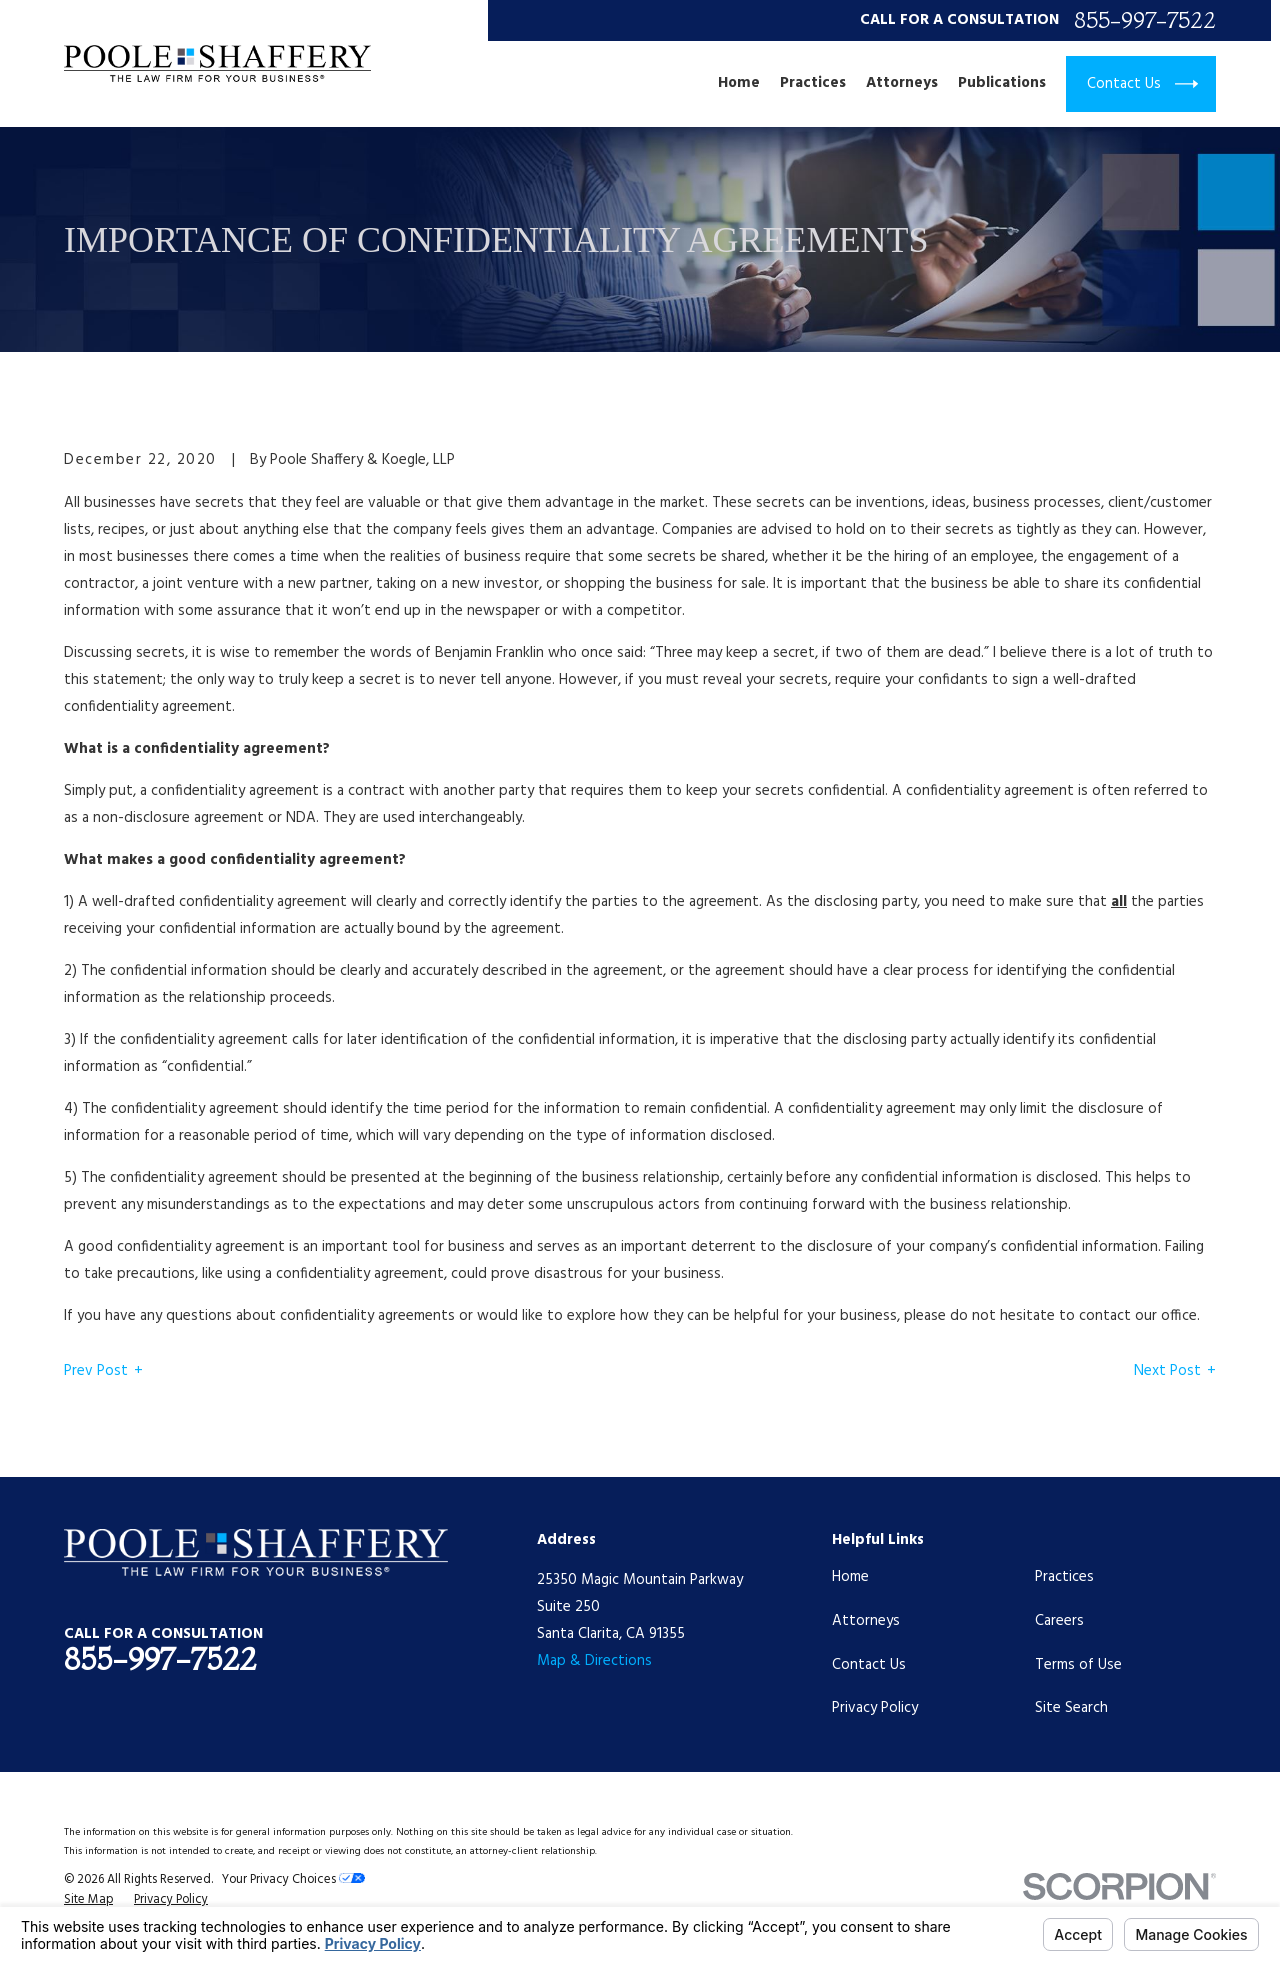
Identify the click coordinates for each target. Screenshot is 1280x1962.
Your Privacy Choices (293, 1880)
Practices (1064, 1577)
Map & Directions (594, 1661)
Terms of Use (1078, 1665)
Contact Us (869, 1665)
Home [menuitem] (739, 83)
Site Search (1071, 1708)
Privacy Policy (875, 1708)
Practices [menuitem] (813, 83)
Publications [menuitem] (1002, 83)
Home (850, 1577)
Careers (1059, 1621)
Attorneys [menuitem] (902, 83)
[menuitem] (88, 1901)
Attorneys (866, 1621)
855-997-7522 (1145, 20)
